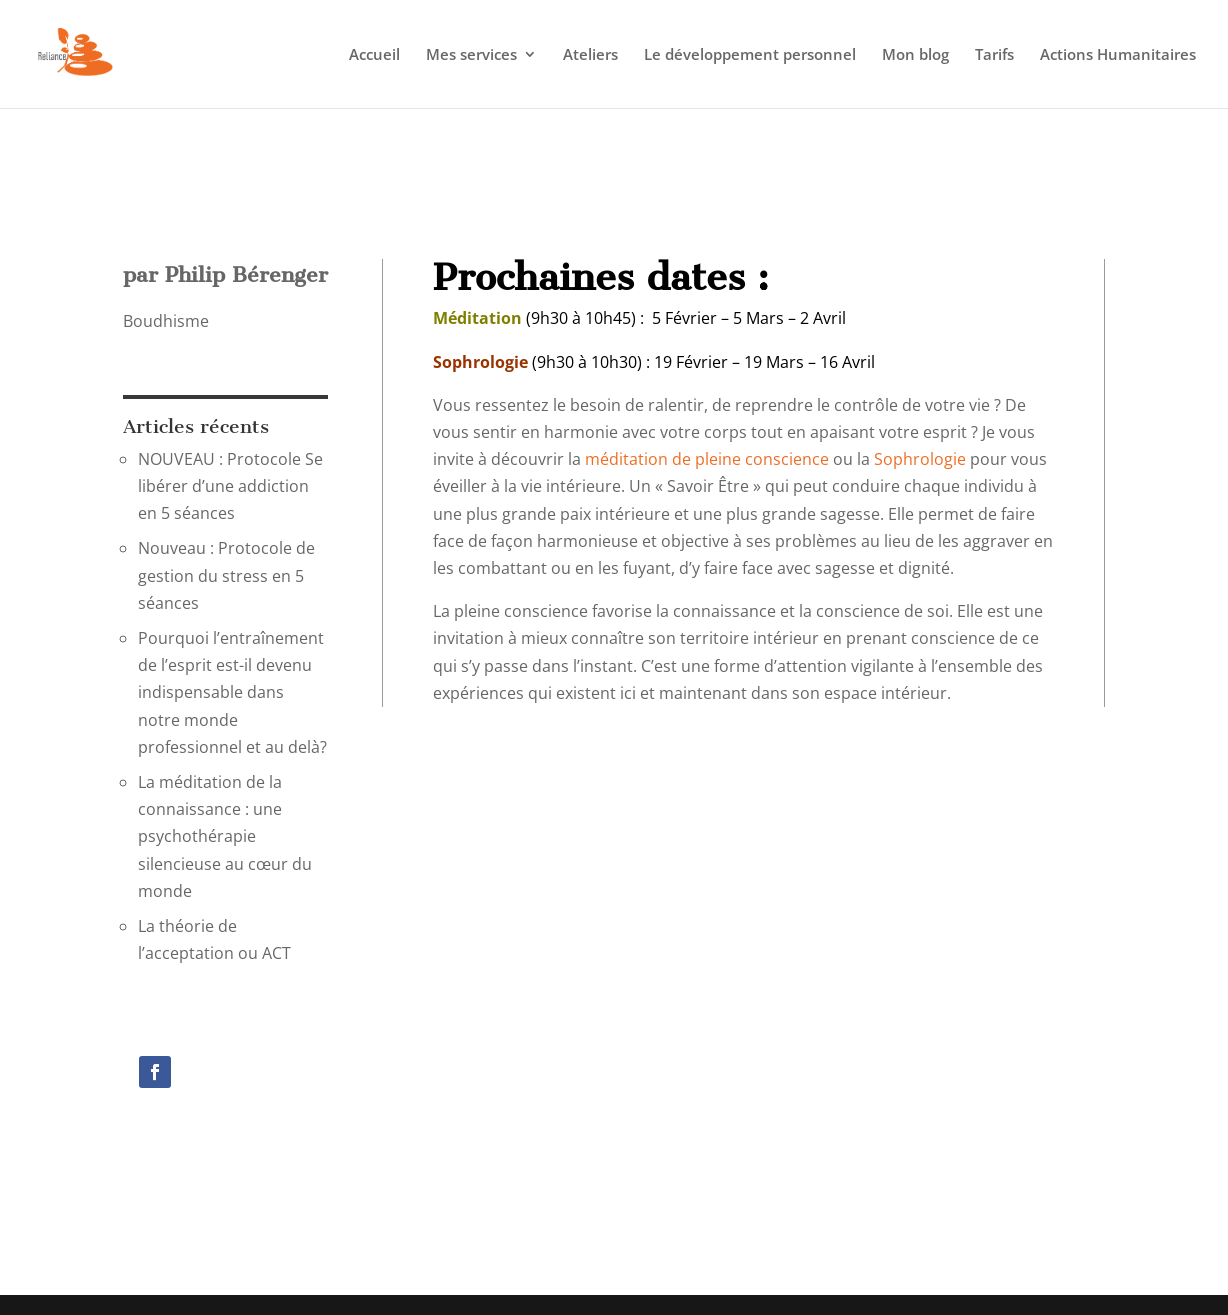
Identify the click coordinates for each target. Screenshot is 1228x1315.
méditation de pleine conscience (707, 459)
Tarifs (994, 55)
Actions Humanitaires (1118, 55)
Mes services (471, 55)
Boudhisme (166, 321)
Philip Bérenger (246, 274)
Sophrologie (920, 459)
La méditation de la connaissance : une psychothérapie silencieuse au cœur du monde (225, 836)
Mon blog (915, 55)
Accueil (374, 55)
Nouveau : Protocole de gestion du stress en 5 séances (226, 575)
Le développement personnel (750, 55)
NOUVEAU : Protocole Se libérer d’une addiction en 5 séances (230, 486)
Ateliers (590, 55)
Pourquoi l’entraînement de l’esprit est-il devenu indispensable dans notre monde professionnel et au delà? (232, 692)
